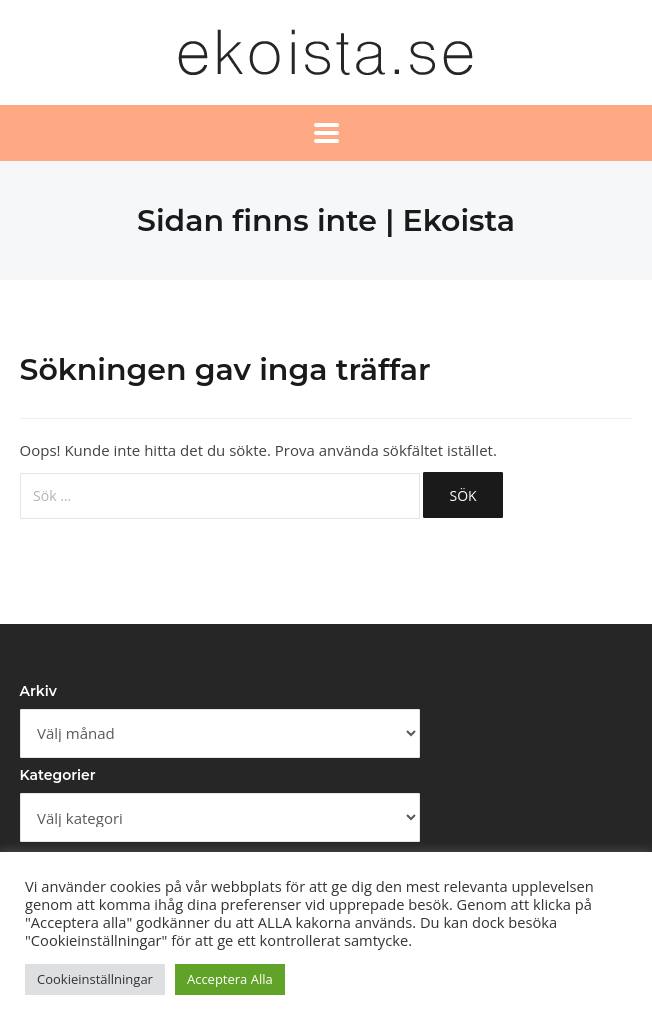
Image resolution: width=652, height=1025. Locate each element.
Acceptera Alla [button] (230, 979)
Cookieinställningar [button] (95, 979)
